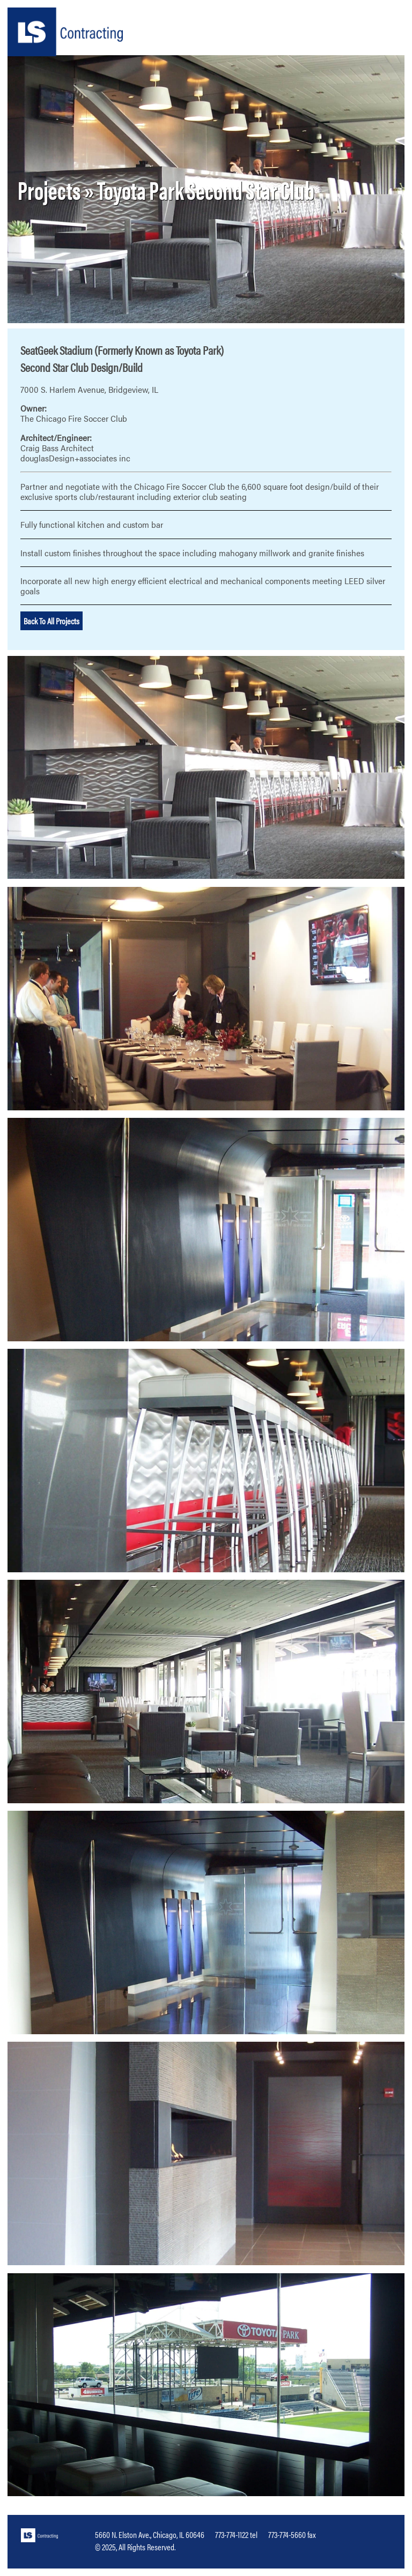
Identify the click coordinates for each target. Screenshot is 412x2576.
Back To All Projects (51, 621)
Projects (49, 189)
